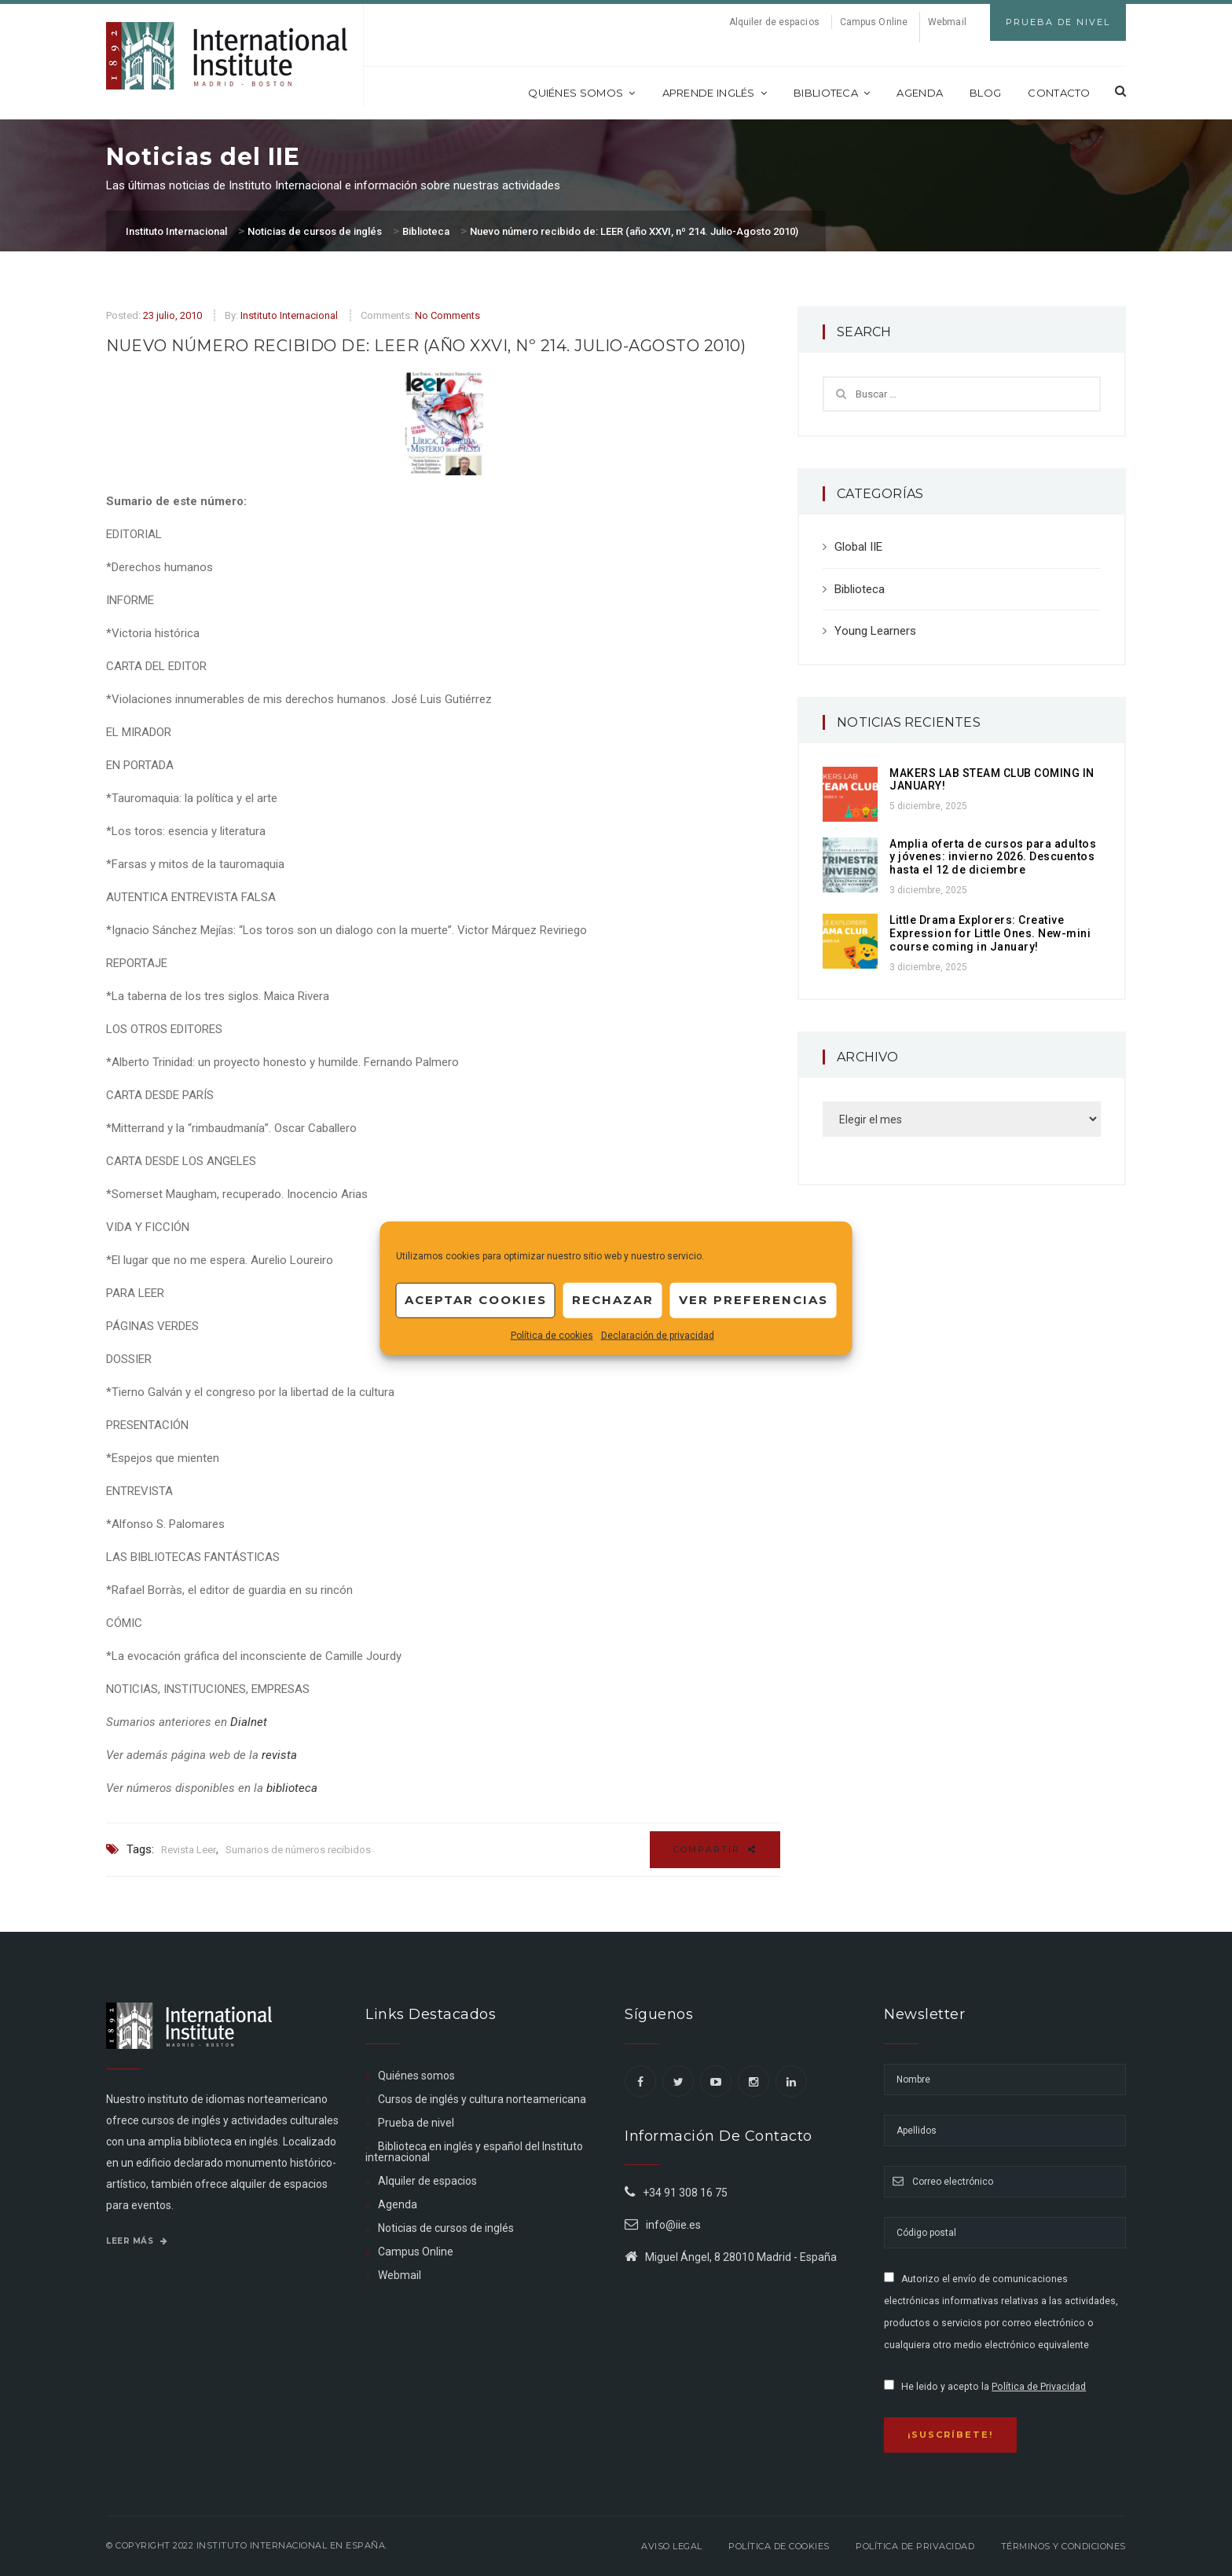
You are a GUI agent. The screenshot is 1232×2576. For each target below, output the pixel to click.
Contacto (1059, 92)
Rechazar (613, 1299)
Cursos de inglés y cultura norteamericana (482, 2099)
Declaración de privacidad (657, 1334)
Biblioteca (832, 92)
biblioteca (291, 1788)
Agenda (919, 92)
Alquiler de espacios (774, 21)
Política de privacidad (915, 2546)
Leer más (136, 2241)
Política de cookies (552, 1334)
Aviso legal (671, 2546)
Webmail (947, 21)
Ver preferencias (753, 1299)
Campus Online (874, 21)
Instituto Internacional (289, 315)
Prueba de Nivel (1058, 21)
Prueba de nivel (416, 2122)
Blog (985, 92)
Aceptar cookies (476, 1299)
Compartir (715, 1849)
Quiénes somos (581, 92)
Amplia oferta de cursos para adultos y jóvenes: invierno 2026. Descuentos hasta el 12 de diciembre (992, 857)
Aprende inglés (715, 92)
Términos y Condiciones (1063, 2546)
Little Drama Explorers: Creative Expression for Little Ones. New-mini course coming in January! (990, 933)
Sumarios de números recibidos (298, 1850)
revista (279, 1755)
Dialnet (248, 1722)
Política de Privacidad (1039, 2386)
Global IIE (858, 547)
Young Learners (875, 631)
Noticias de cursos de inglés (446, 2228)
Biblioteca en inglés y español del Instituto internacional (473, 2152)
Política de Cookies (779, 2546)
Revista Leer (188, 1850)
